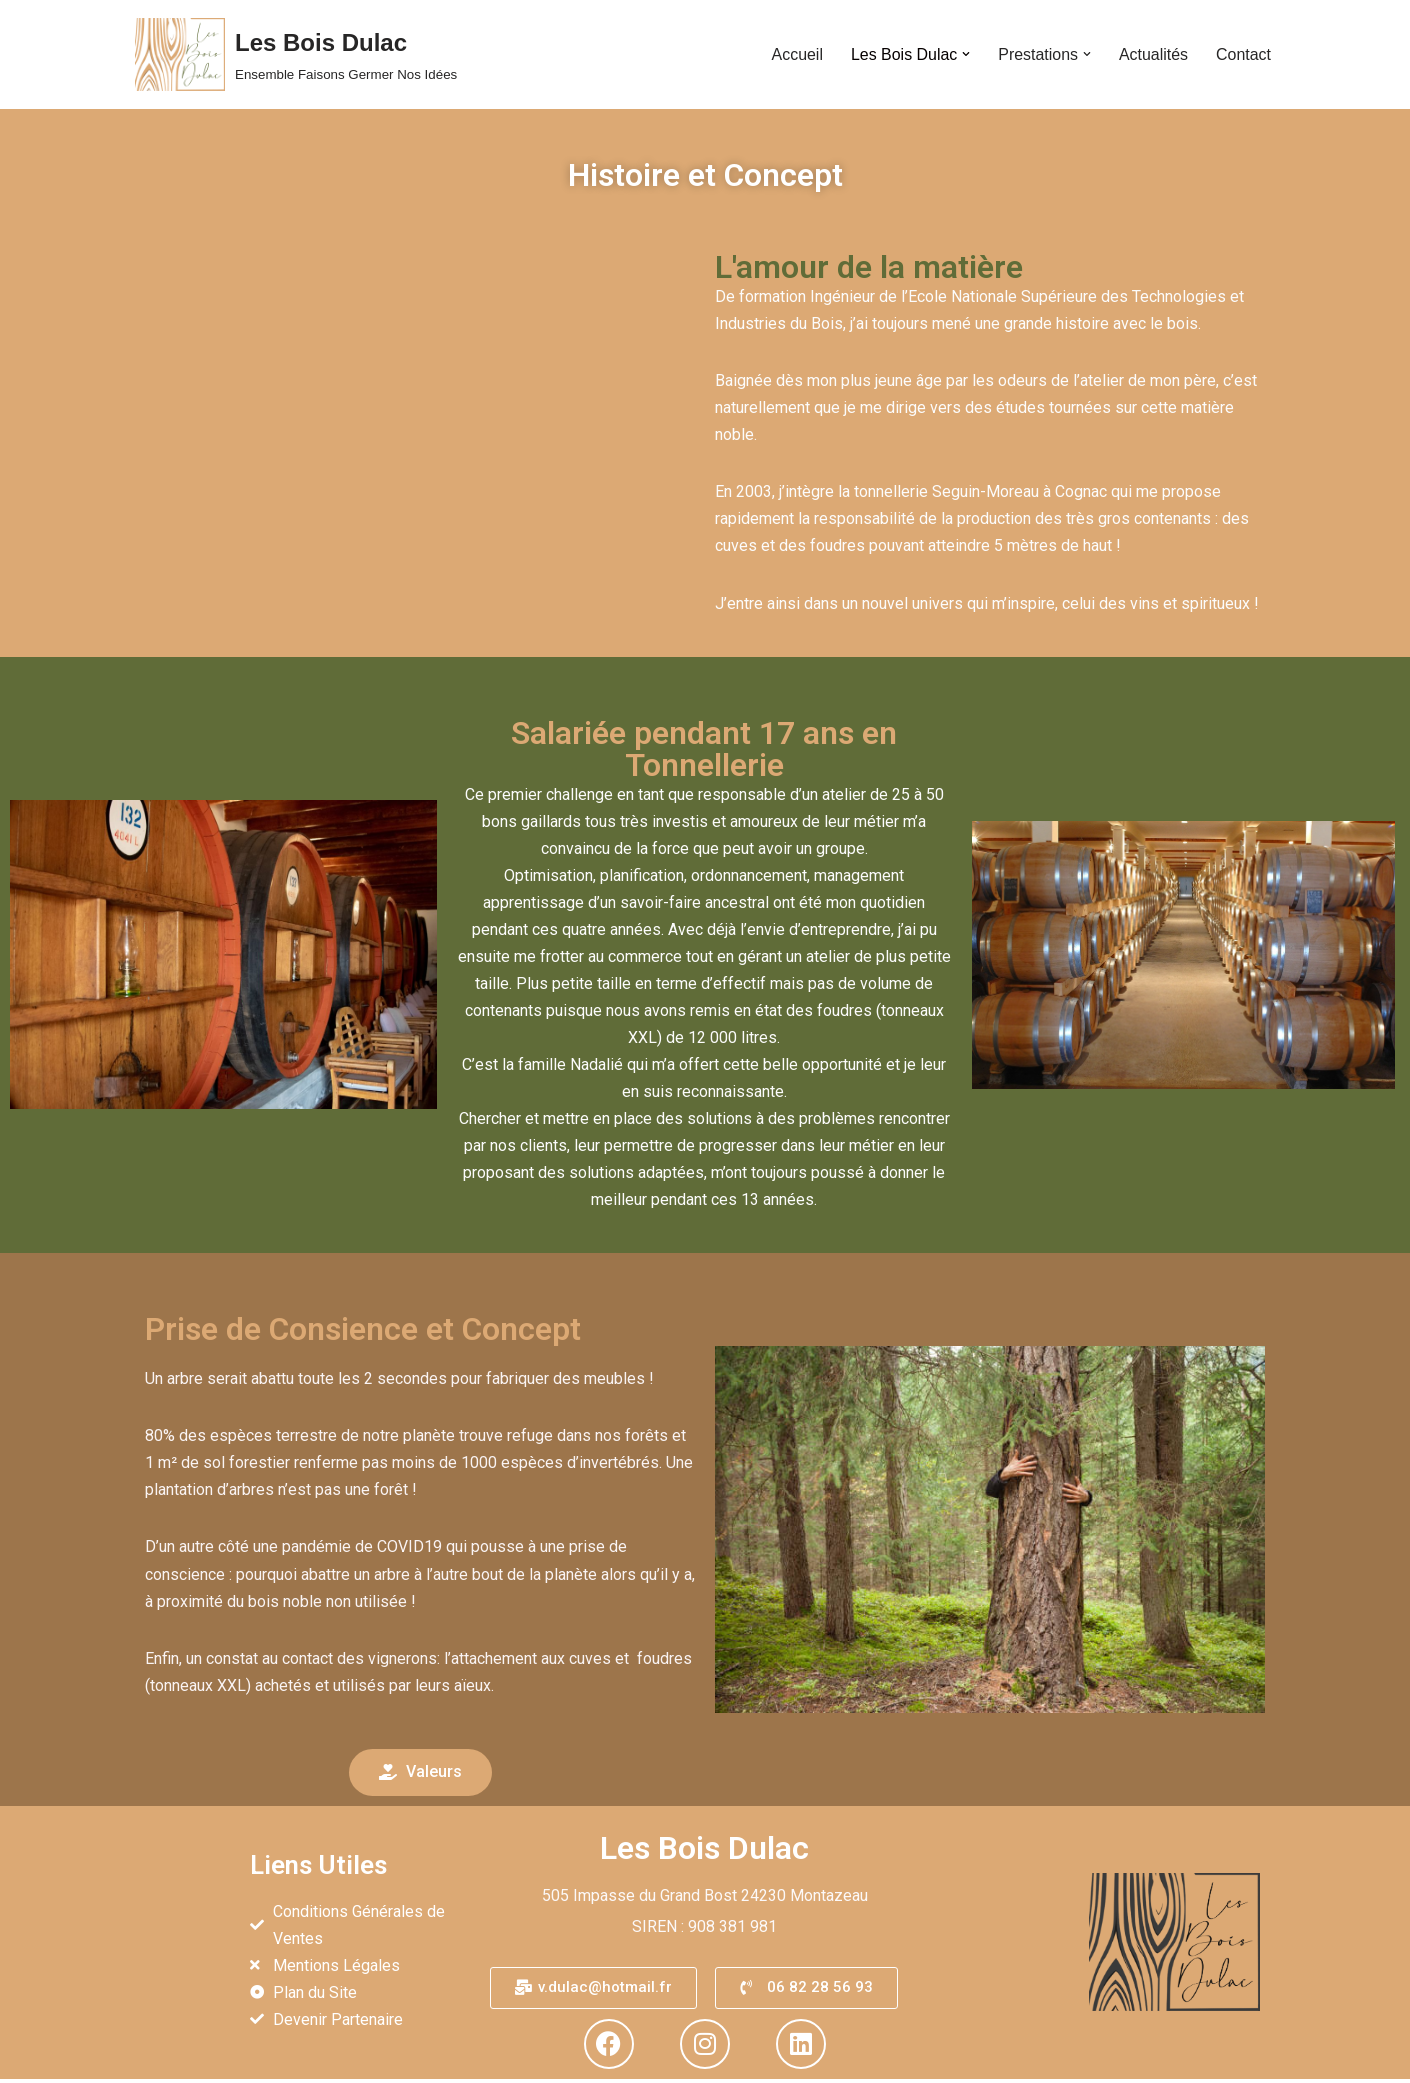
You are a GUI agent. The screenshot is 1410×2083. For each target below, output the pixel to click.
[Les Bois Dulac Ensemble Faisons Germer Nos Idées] (296, 54)
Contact (1243, 54)
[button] (965, 54)
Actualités (1152, 54)
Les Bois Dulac (704, 1852)
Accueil (796, 54)
